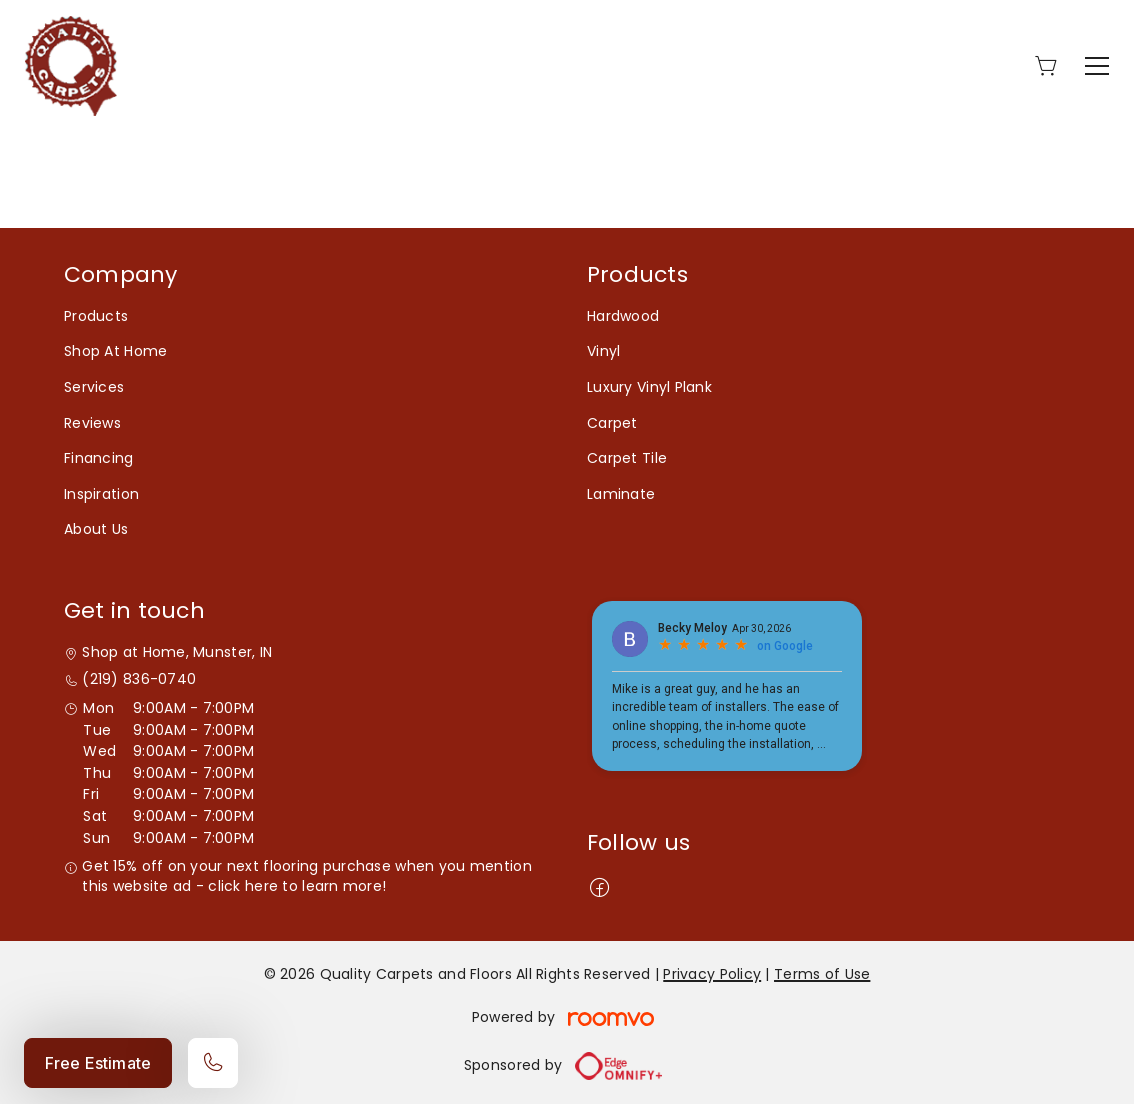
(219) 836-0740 (139, 679)
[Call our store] (213, 1063)
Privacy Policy (712, 974)
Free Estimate (98, 1063)
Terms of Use (822, 974)
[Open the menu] (1097, 66)
